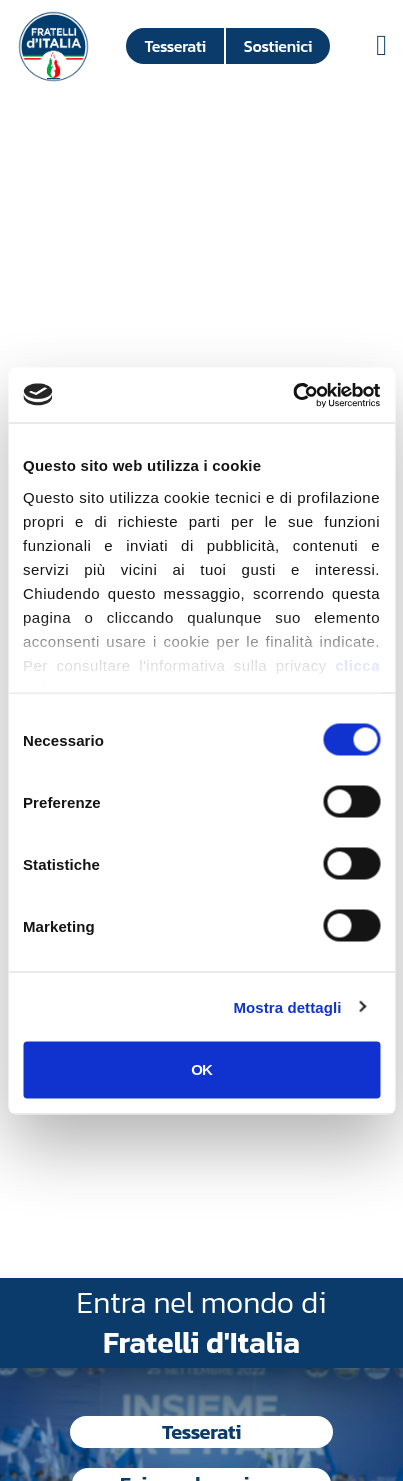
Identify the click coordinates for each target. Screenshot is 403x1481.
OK (201, 1069)
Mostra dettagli (287, 1006)
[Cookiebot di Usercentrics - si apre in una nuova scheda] (292, 395)
